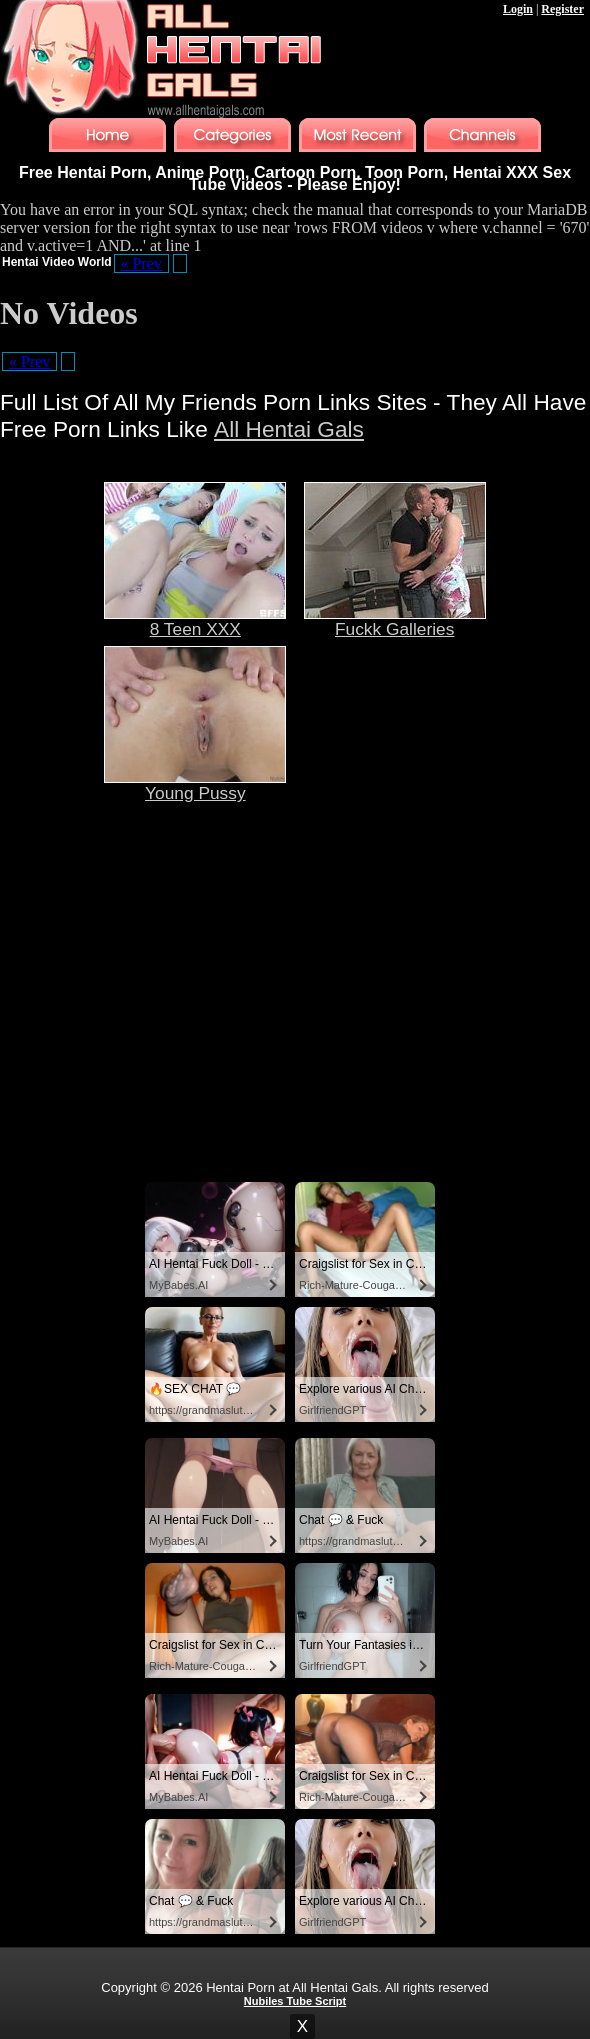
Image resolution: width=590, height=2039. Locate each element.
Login (518, 9)
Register (562, 9)
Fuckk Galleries (395, 621)
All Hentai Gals (289, 429)
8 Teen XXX (195, 621)
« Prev (141, 263)
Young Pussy (195, 785)
